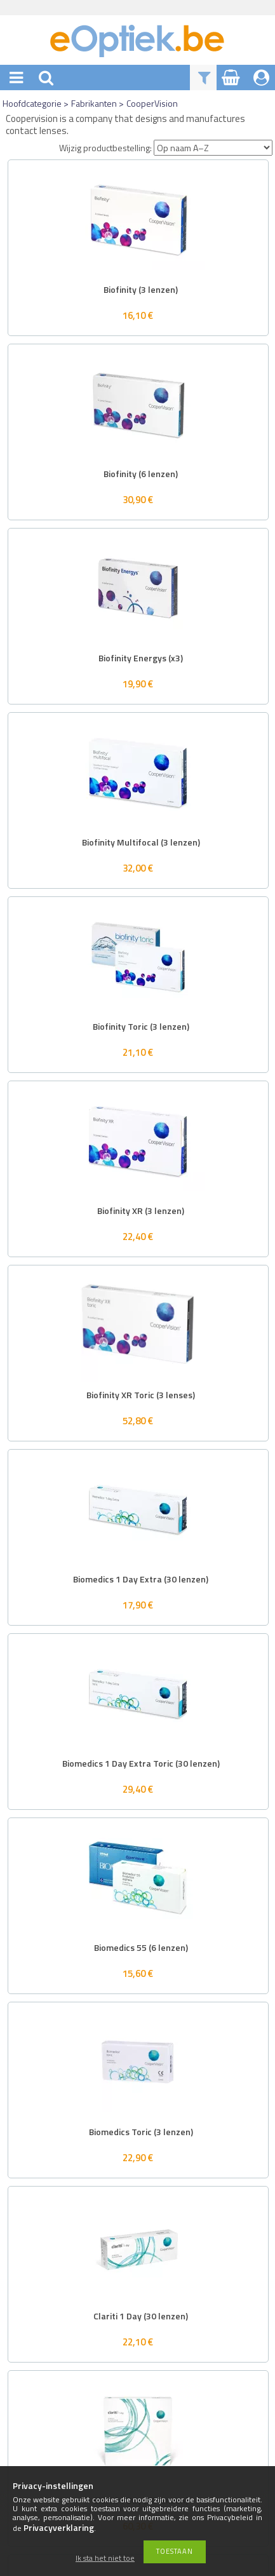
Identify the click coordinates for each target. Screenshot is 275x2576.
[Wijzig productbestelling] (213, 148)
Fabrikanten (94, 103)
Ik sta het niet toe (105, 2558)
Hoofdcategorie (32, 103)
